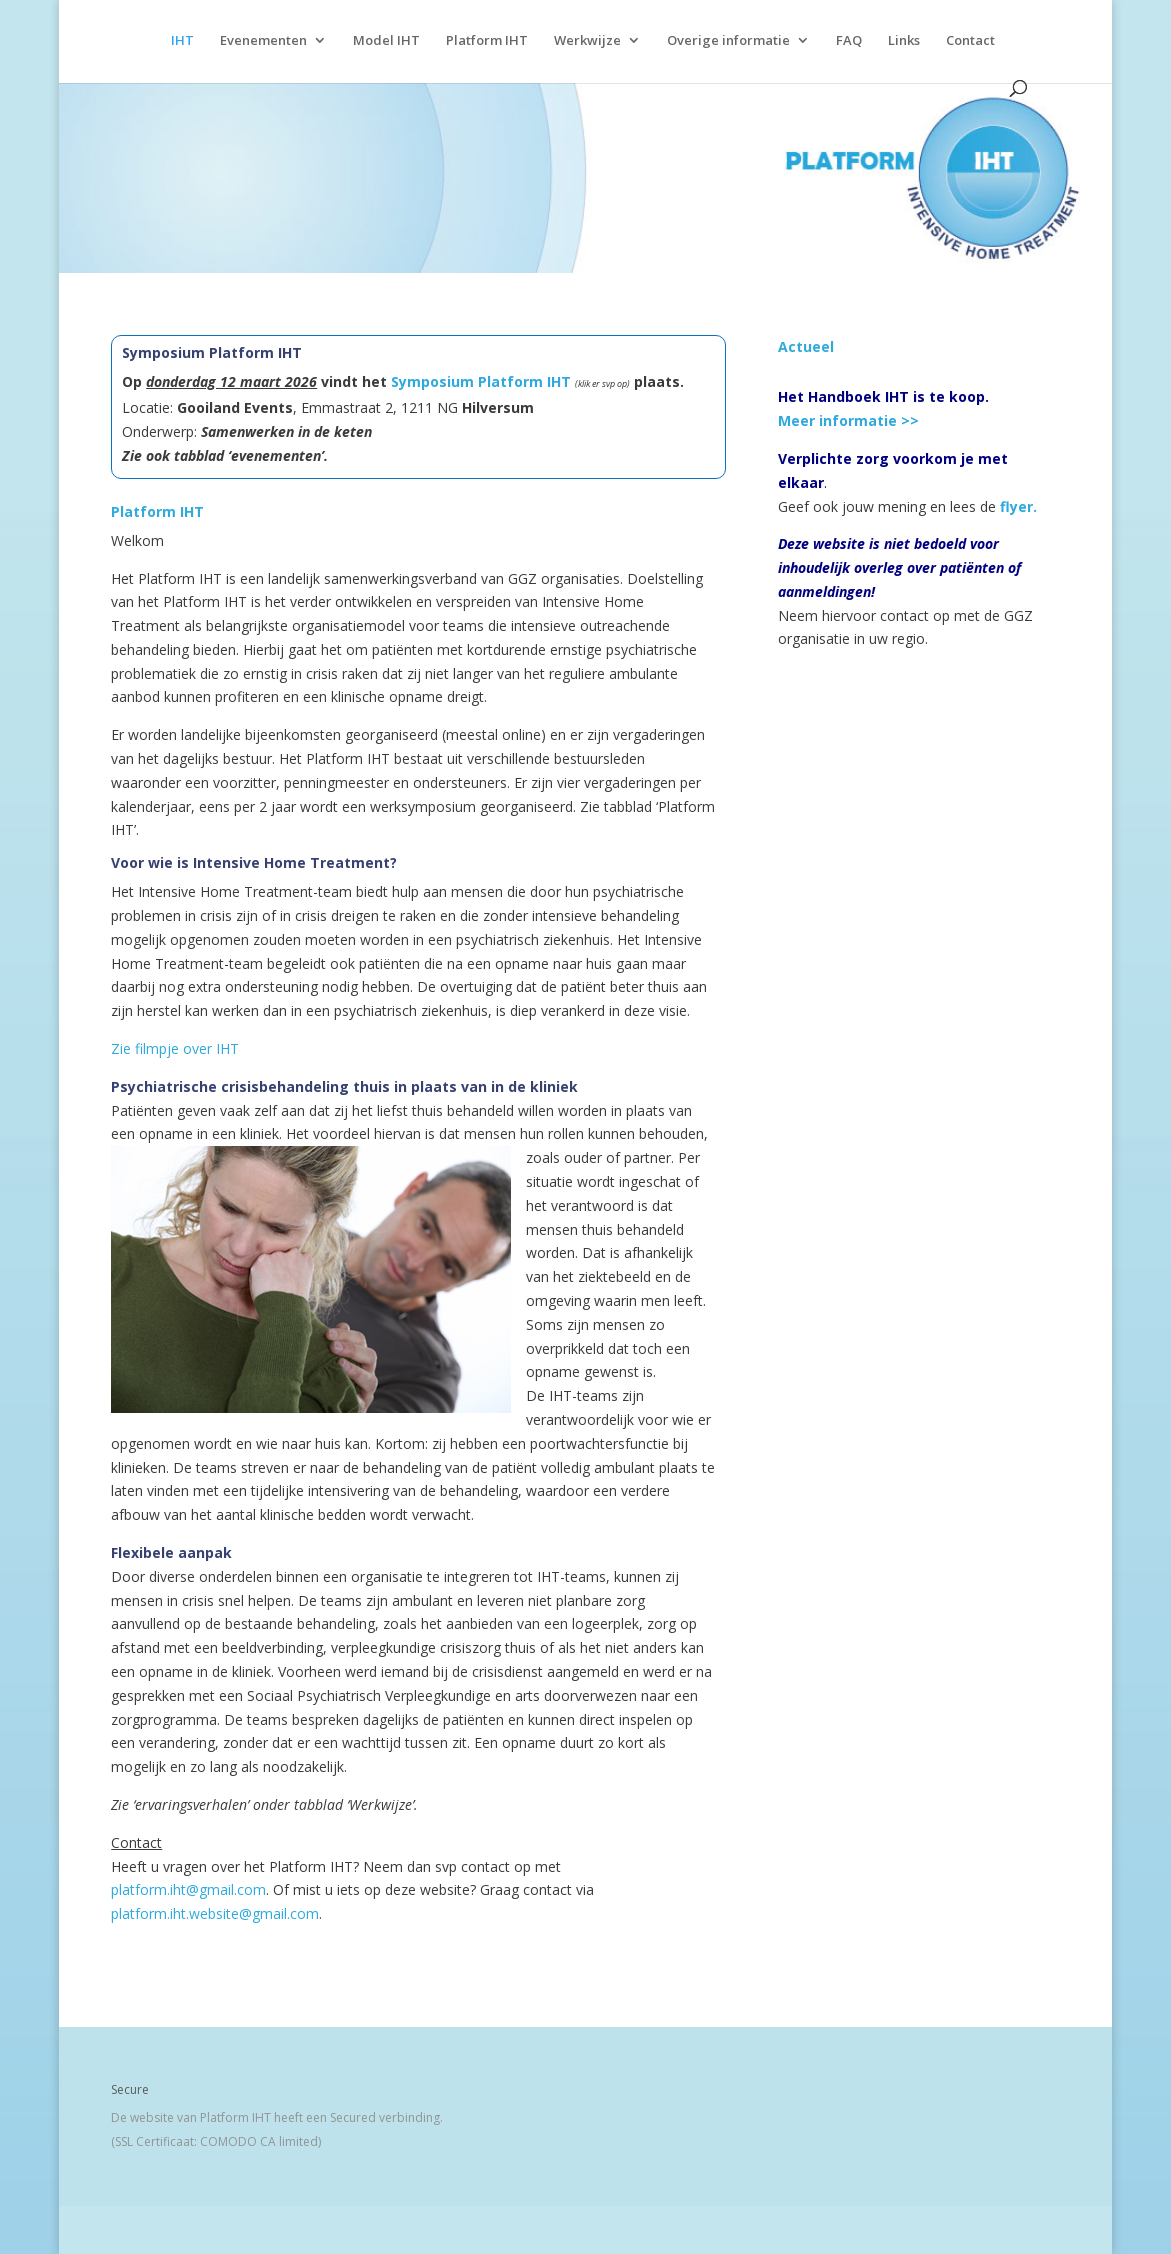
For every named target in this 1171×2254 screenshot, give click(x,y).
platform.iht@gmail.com (188, 1889)
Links (904, 41)
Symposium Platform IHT (481, 381)
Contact (970, 41)
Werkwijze (587, 41)
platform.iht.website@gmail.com (215, 1913)
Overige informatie (728, 41)
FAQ (849, 41)
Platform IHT (487, 41)
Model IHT (386, 41)
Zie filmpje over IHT (175, 1048)
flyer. (1018, 506)
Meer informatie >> (848, 420)
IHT (182, 41)
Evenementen (263, 41)
